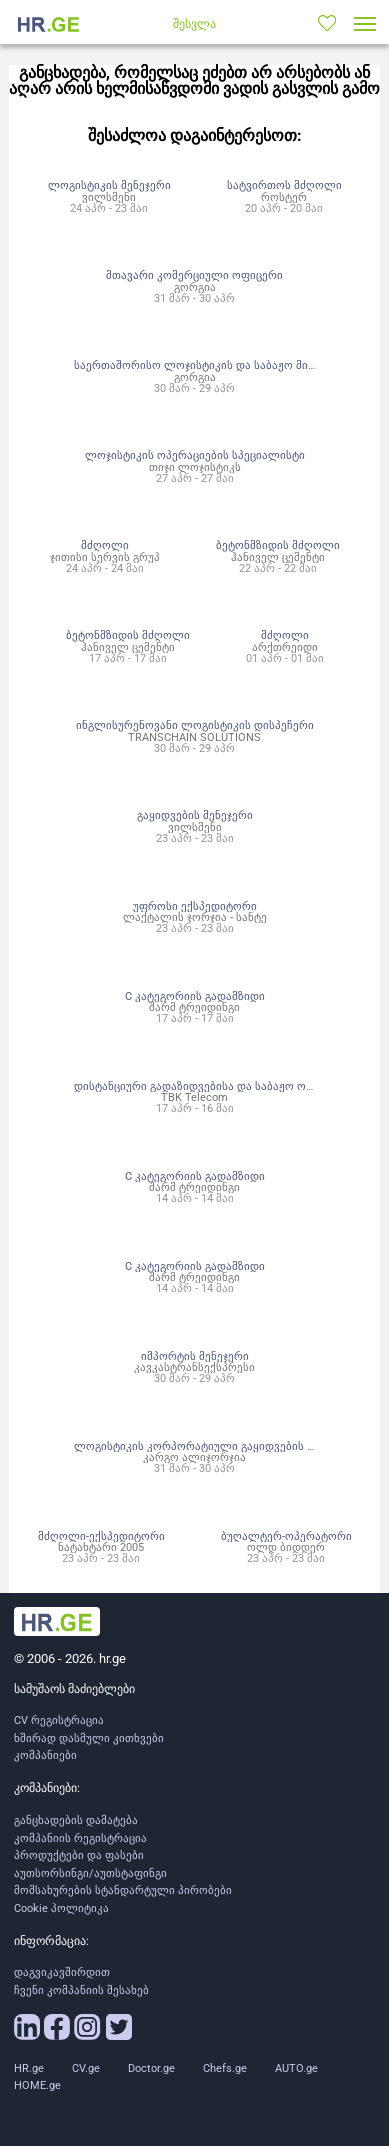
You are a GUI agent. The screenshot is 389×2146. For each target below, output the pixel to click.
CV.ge (86, 2068)
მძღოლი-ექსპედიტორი (101, 1536)
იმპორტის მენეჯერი (195, 1356)
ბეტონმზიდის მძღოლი (278, 545)
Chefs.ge (225, 2068)
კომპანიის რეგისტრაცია (80, 1838)
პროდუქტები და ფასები (79, 1855)
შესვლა (194, 24)
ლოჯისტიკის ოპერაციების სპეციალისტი (195, 455)
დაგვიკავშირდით (62, 1972)
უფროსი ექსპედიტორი (195, 906)
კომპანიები (45, 1755)
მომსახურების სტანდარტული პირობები (123, 1890)
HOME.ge (37, 2085)
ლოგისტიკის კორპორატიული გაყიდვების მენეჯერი (215, 1446)
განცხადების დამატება (76, 1820)
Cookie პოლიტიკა (61, 1908)
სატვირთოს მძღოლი (284, 185)
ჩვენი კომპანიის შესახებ (81, 1990)
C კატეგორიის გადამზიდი (195, 996)
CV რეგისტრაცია (59, 1720)
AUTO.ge (296, 2068)
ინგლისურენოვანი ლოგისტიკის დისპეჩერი (195, 725)
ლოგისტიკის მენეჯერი (109, 185)
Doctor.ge (151, 2068)
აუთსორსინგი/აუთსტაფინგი (90, 1873)
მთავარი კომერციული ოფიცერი (194, 275)
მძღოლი (105, 545)
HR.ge (29, 2068)
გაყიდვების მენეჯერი (195, 815)
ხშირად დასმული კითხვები (89, 1738)
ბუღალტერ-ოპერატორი (286, 1536)
